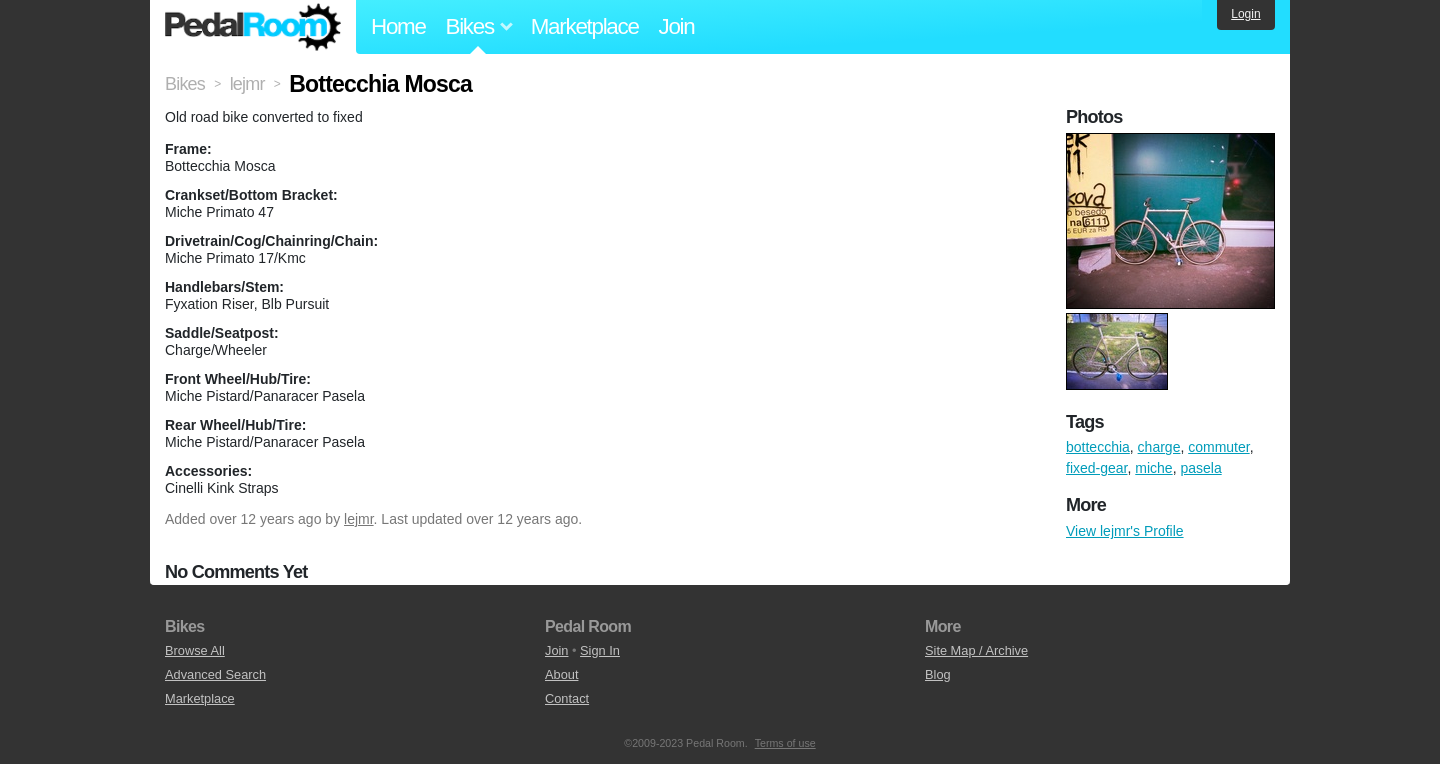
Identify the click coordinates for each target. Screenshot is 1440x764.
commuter (1218, 447)
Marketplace (585, 26)
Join (677, 26)
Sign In (600, 650)
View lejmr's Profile (1125, 531)
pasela (1200, 468)
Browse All (195, 650)
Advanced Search (215, 674)
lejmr (359, 519)
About (561, 674)
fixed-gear (1096, 468)
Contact (567, 698)
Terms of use (785, 743)
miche (1153, 468)
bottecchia (1098, 447)
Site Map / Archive (976, 650)
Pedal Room (253, 27)
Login (1245, 14)
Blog (938, 674)
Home (398, 26)
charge (1159, 447)
